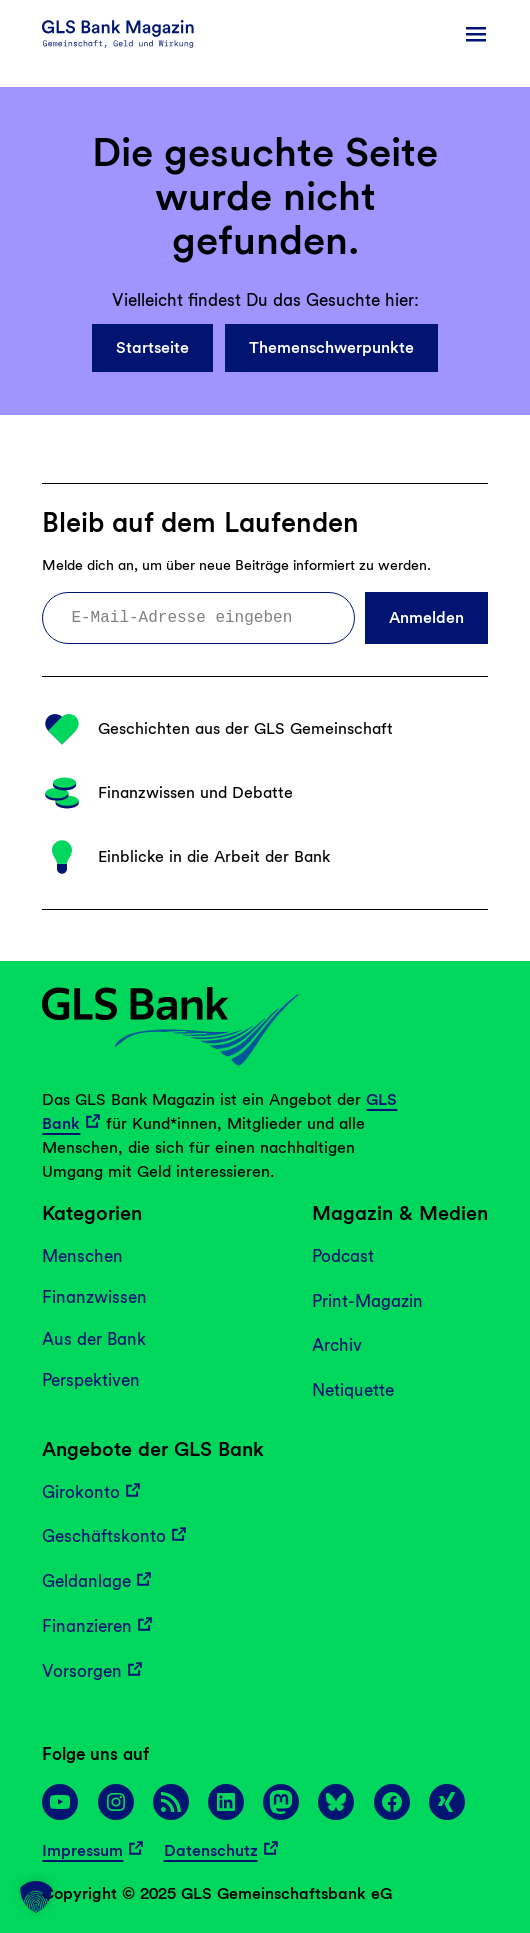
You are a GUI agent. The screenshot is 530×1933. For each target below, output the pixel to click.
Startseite (152, 347)
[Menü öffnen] (476, 34)
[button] (36, 1897)
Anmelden (426, 617)
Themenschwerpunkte (331, 347)
